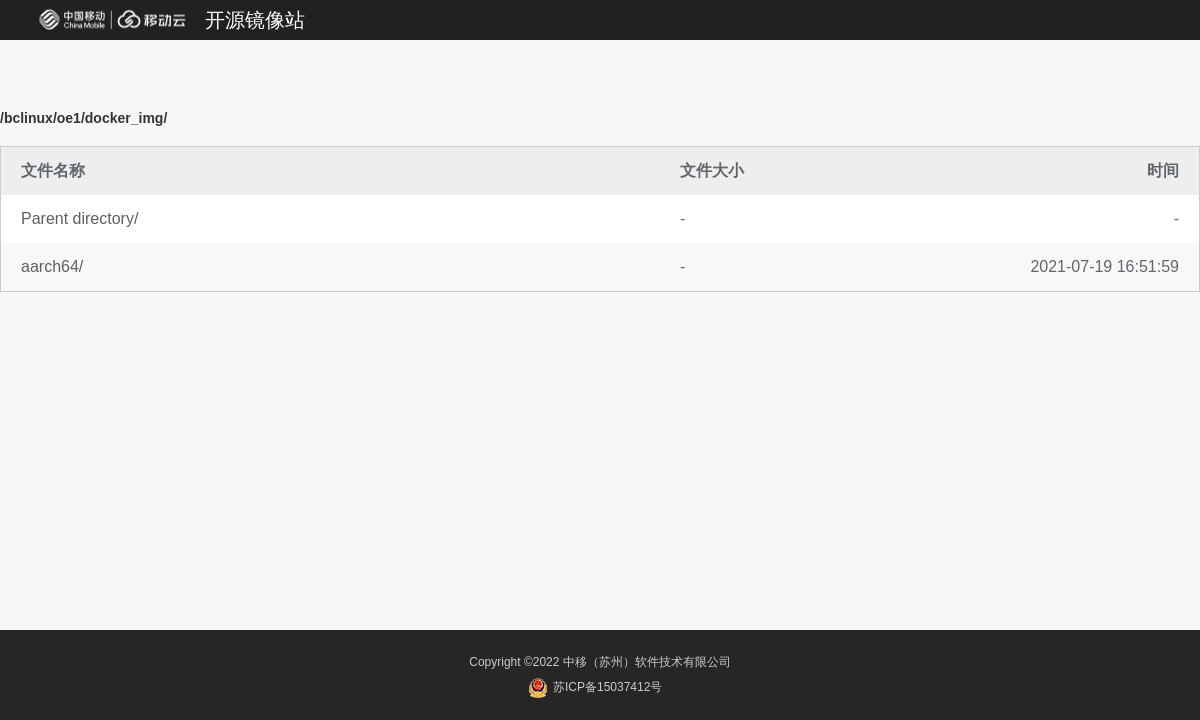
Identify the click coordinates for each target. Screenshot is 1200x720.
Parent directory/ (79, 218)
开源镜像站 (255, 20)
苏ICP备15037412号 (595, 687)
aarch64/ (52, 266)
